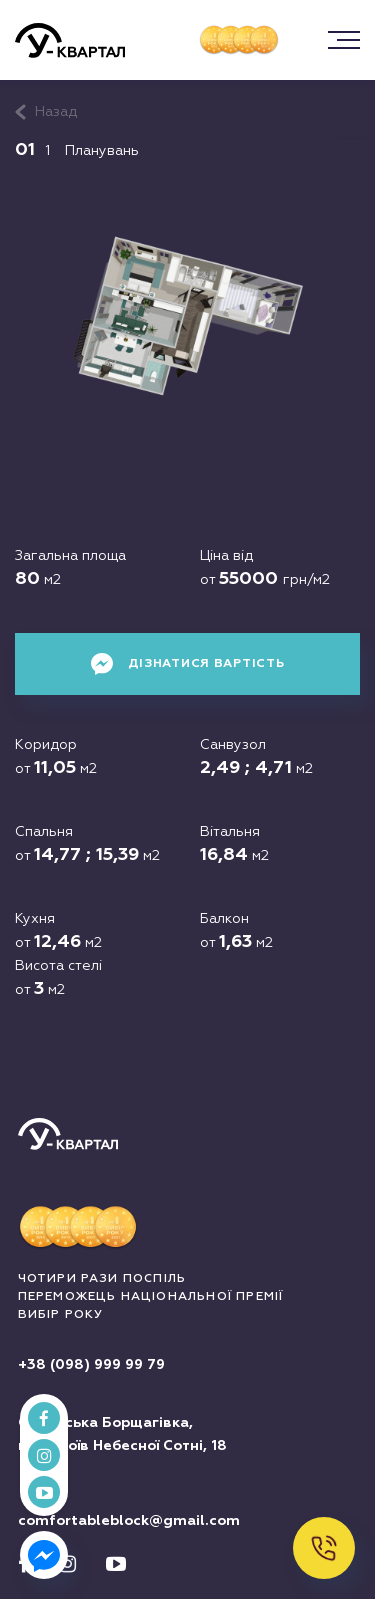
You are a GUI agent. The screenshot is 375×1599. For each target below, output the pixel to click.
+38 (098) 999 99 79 (91, 1365)
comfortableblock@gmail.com (129, 1521)
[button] (344, 40)
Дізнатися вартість (188, 664)
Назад (56, 112)
